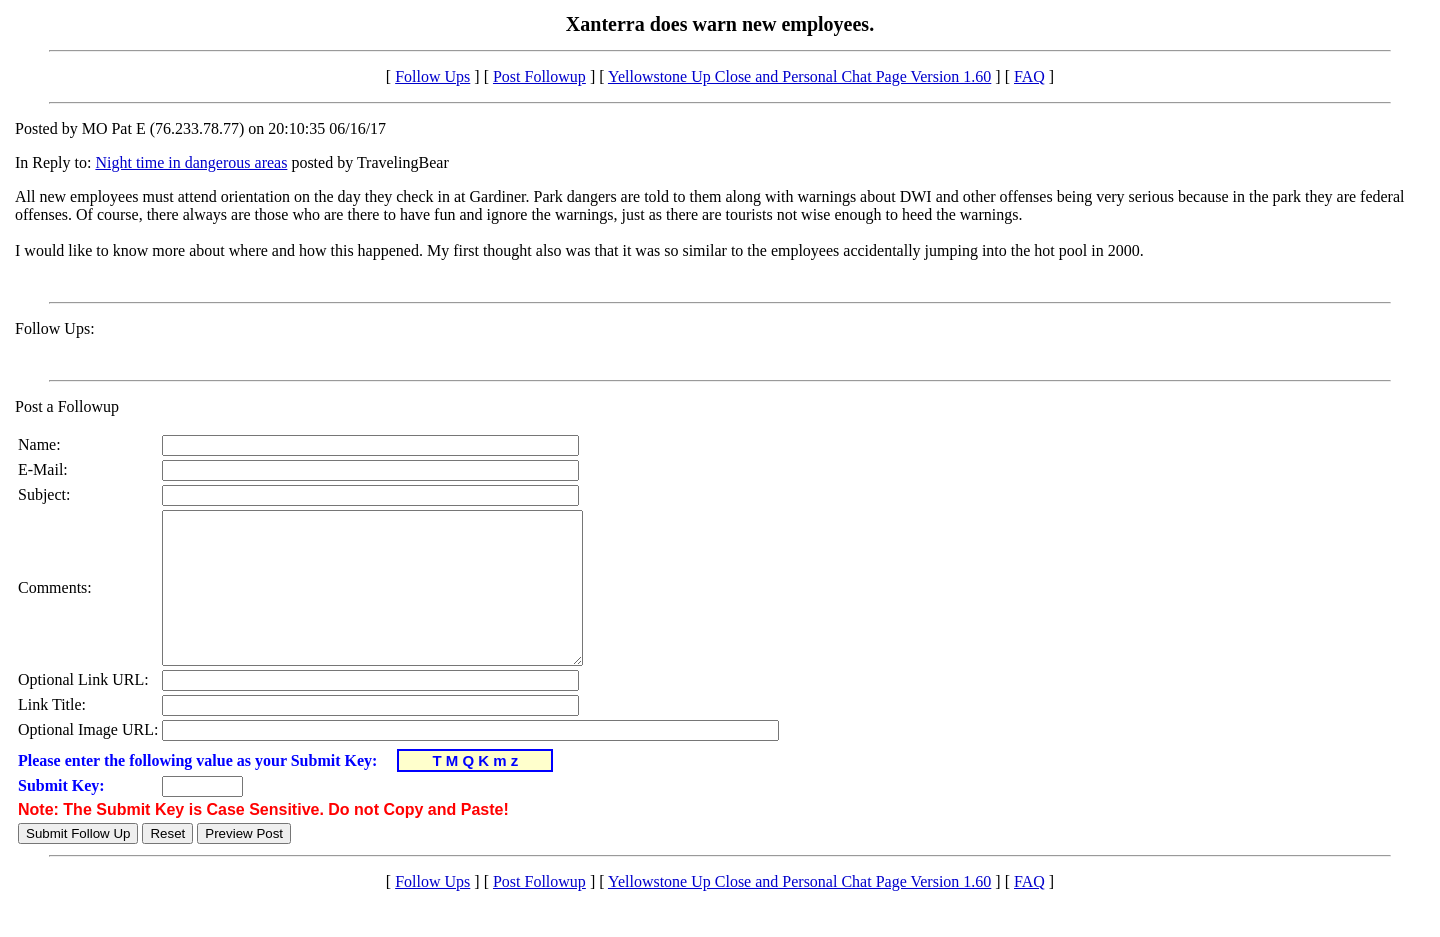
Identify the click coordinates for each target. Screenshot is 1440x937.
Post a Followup (67, 406)
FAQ (1029, 76)
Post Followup (539, 76)
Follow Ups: (55, 328)
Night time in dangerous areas (191, 162)
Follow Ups (432, 76)
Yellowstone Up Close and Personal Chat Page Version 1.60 (799, 76)
